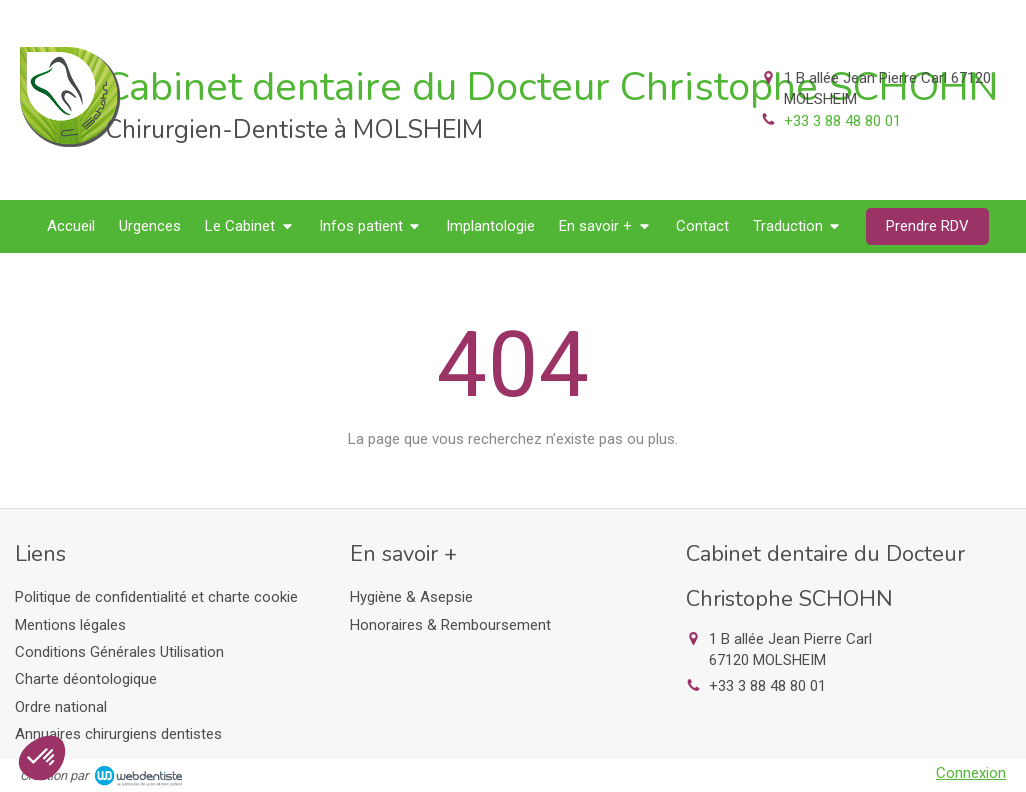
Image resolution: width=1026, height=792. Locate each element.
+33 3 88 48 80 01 (842, 121)
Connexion (971, 773)
